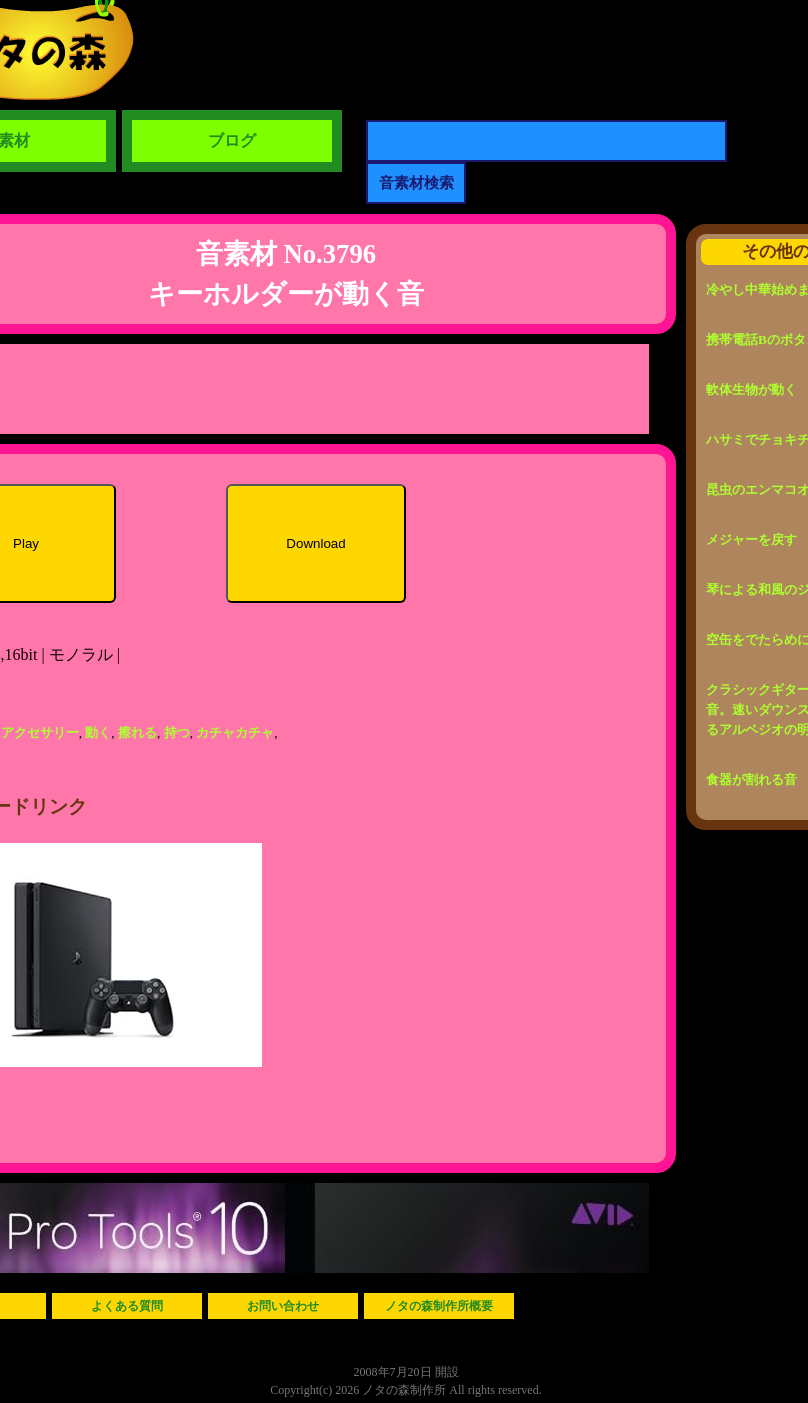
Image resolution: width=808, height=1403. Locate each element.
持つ (177, 732)
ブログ (232, 140)
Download (315, 543)
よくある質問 (127, 1306)
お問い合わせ (283, 1306)
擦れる (137, 732)
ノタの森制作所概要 (439, 1306)
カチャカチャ (235, 732)
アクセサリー (40, 732)
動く (98, 732)
